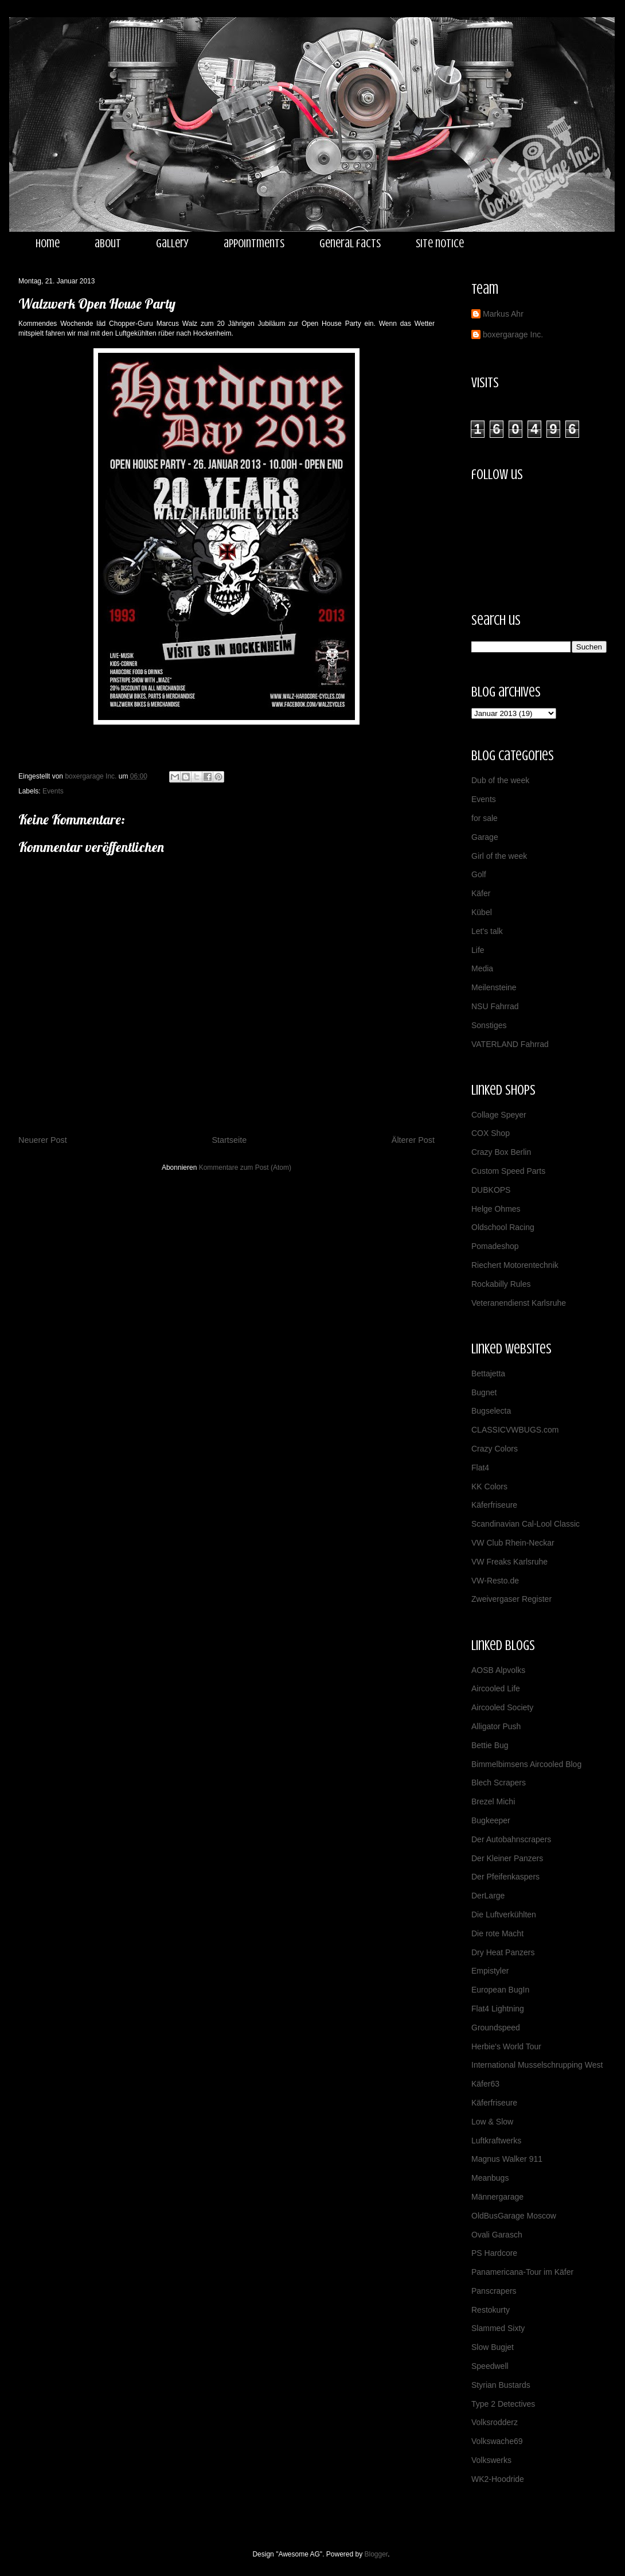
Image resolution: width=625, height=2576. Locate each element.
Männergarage (497, 2196)
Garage (484, 837)
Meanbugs (490, 2177)
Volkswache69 (497, 2441)
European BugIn (500, 1989)
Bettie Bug (490, 1745)
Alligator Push (496, 1726)
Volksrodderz (494, 2422)
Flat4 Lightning (497, 2008)
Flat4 (480, 1467)
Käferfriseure (494, 1504)
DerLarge (488, 1895)
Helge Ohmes (496, 1208)
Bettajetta (488, 1373)
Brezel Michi (493, 1801)
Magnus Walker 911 (506, 2158)
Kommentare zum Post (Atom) (245, 1168)
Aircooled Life (495, 1688)
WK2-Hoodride (497, 2479)
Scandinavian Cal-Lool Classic (525, 1523)
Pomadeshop (495, 1246)
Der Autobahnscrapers (511, 1839)
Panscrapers (494, 2290)
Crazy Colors (494, 1448)
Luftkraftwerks (496, 2140)
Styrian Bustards (500, 2385)
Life (478, 950)
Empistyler (490, 1970)
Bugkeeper (490, 1820)
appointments (254, 243)
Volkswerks (491, 2460)
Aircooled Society (502, 1707)
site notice (440, 243)
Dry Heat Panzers (502, 1952)
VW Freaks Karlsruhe (509, 1561)
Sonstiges (488, 1025)
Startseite (229, 1140)
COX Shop (490, 1133)
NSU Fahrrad (494, 1006)
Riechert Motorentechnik (514, 1265)
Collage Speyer (498, 1114)
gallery (172, 243)
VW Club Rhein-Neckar (512, 1542)
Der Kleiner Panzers (507, 1858)
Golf (478, 874)
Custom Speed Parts (508, 1171)
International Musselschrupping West (537, 2064)
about (108, 243)
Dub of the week (500, 780)
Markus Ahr (503, 313)
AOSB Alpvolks (498, 1670)
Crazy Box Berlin (501, 1152)
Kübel (481, 912)
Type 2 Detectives (503, 2403)
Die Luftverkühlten (503, 1914)
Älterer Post (413, 1140)
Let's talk (487, 931)
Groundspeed (495, 2027)
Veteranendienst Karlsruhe (518, 1303)
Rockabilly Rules (500, 1284)
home (48, 243)
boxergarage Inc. (513, 334)
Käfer (480, 893)
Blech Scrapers (498, 1782)
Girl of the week (499, 856)
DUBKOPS (490, 1189)
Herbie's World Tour (506, 2046)
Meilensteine (494, 987)
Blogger (376, 2554)
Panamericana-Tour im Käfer (522, 2272)
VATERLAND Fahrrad (510, 1044)
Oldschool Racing (502, 1227)
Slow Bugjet (492, 2347)
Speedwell (490, 2366)
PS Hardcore (494, 2253)
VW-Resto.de (495, 1580)
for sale (484, 818)
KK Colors (489, 1486)
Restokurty (490, 2309)
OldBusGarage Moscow (513, 2215)
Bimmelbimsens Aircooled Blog (526, 1764)
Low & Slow (492, 2121)
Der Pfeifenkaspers (505, 1876)
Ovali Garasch (496, 2234)
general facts (350, 243)
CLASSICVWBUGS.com (514, 1429)
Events (53, 791)
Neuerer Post (42, 1140)
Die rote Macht (497, 1933)
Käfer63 (485, 2083)
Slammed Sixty (498, 2328)
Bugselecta (491, 1410)
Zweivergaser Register (511, 1599)
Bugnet (484, 1392)
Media (482, 968)
